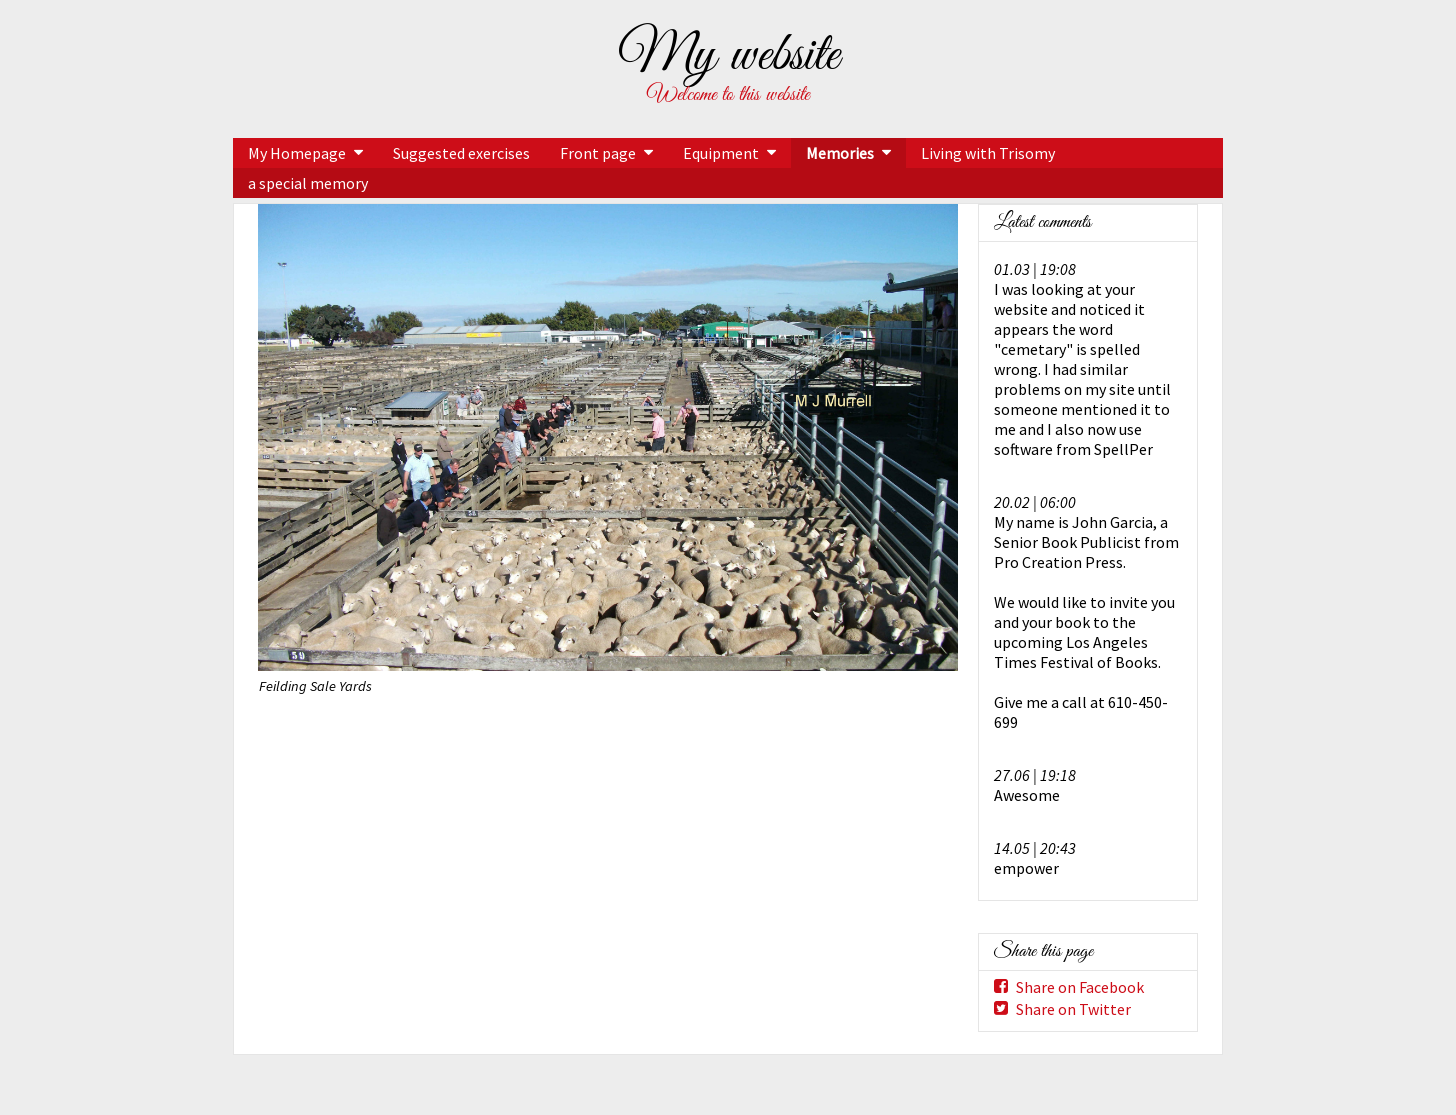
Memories (840, 153)
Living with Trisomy (988, 153)
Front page (598, 153)
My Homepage (297, 153)
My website (728, 56)
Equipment (721, 153)
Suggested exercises (461, 153)
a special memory (308, 183)
